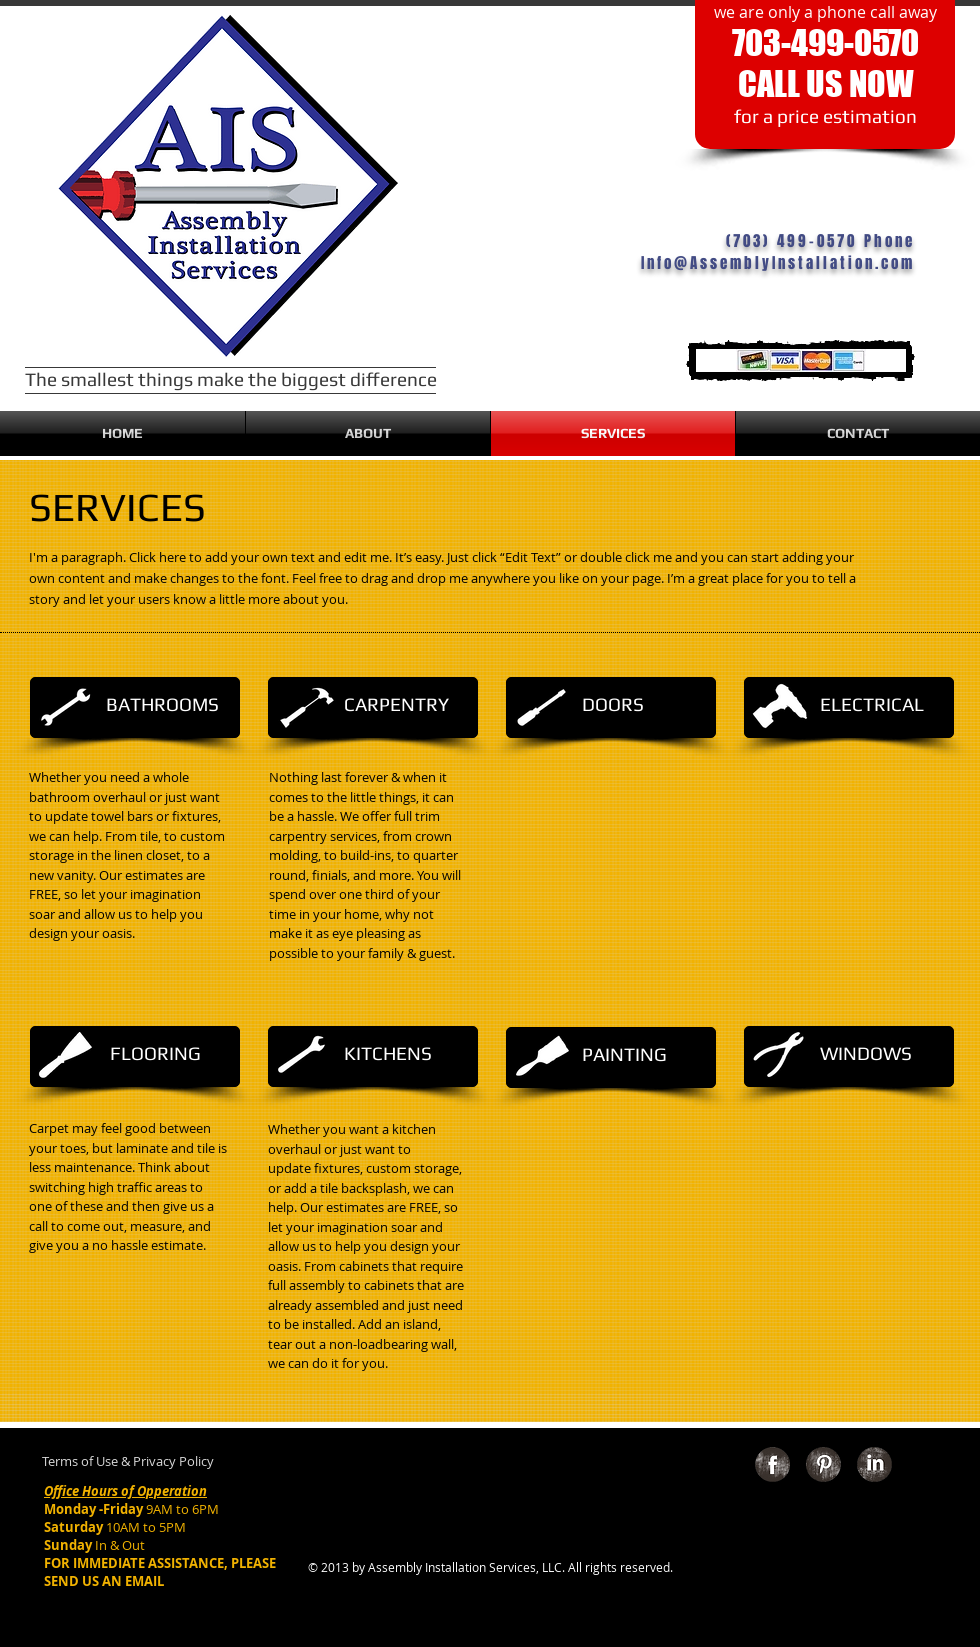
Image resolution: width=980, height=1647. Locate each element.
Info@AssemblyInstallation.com (778, 263)
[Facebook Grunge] (772, 1464)
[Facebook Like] (826, 1534)
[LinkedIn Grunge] (874, 1464)
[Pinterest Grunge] (823, 1464)
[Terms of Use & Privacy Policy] (128, 1462)
